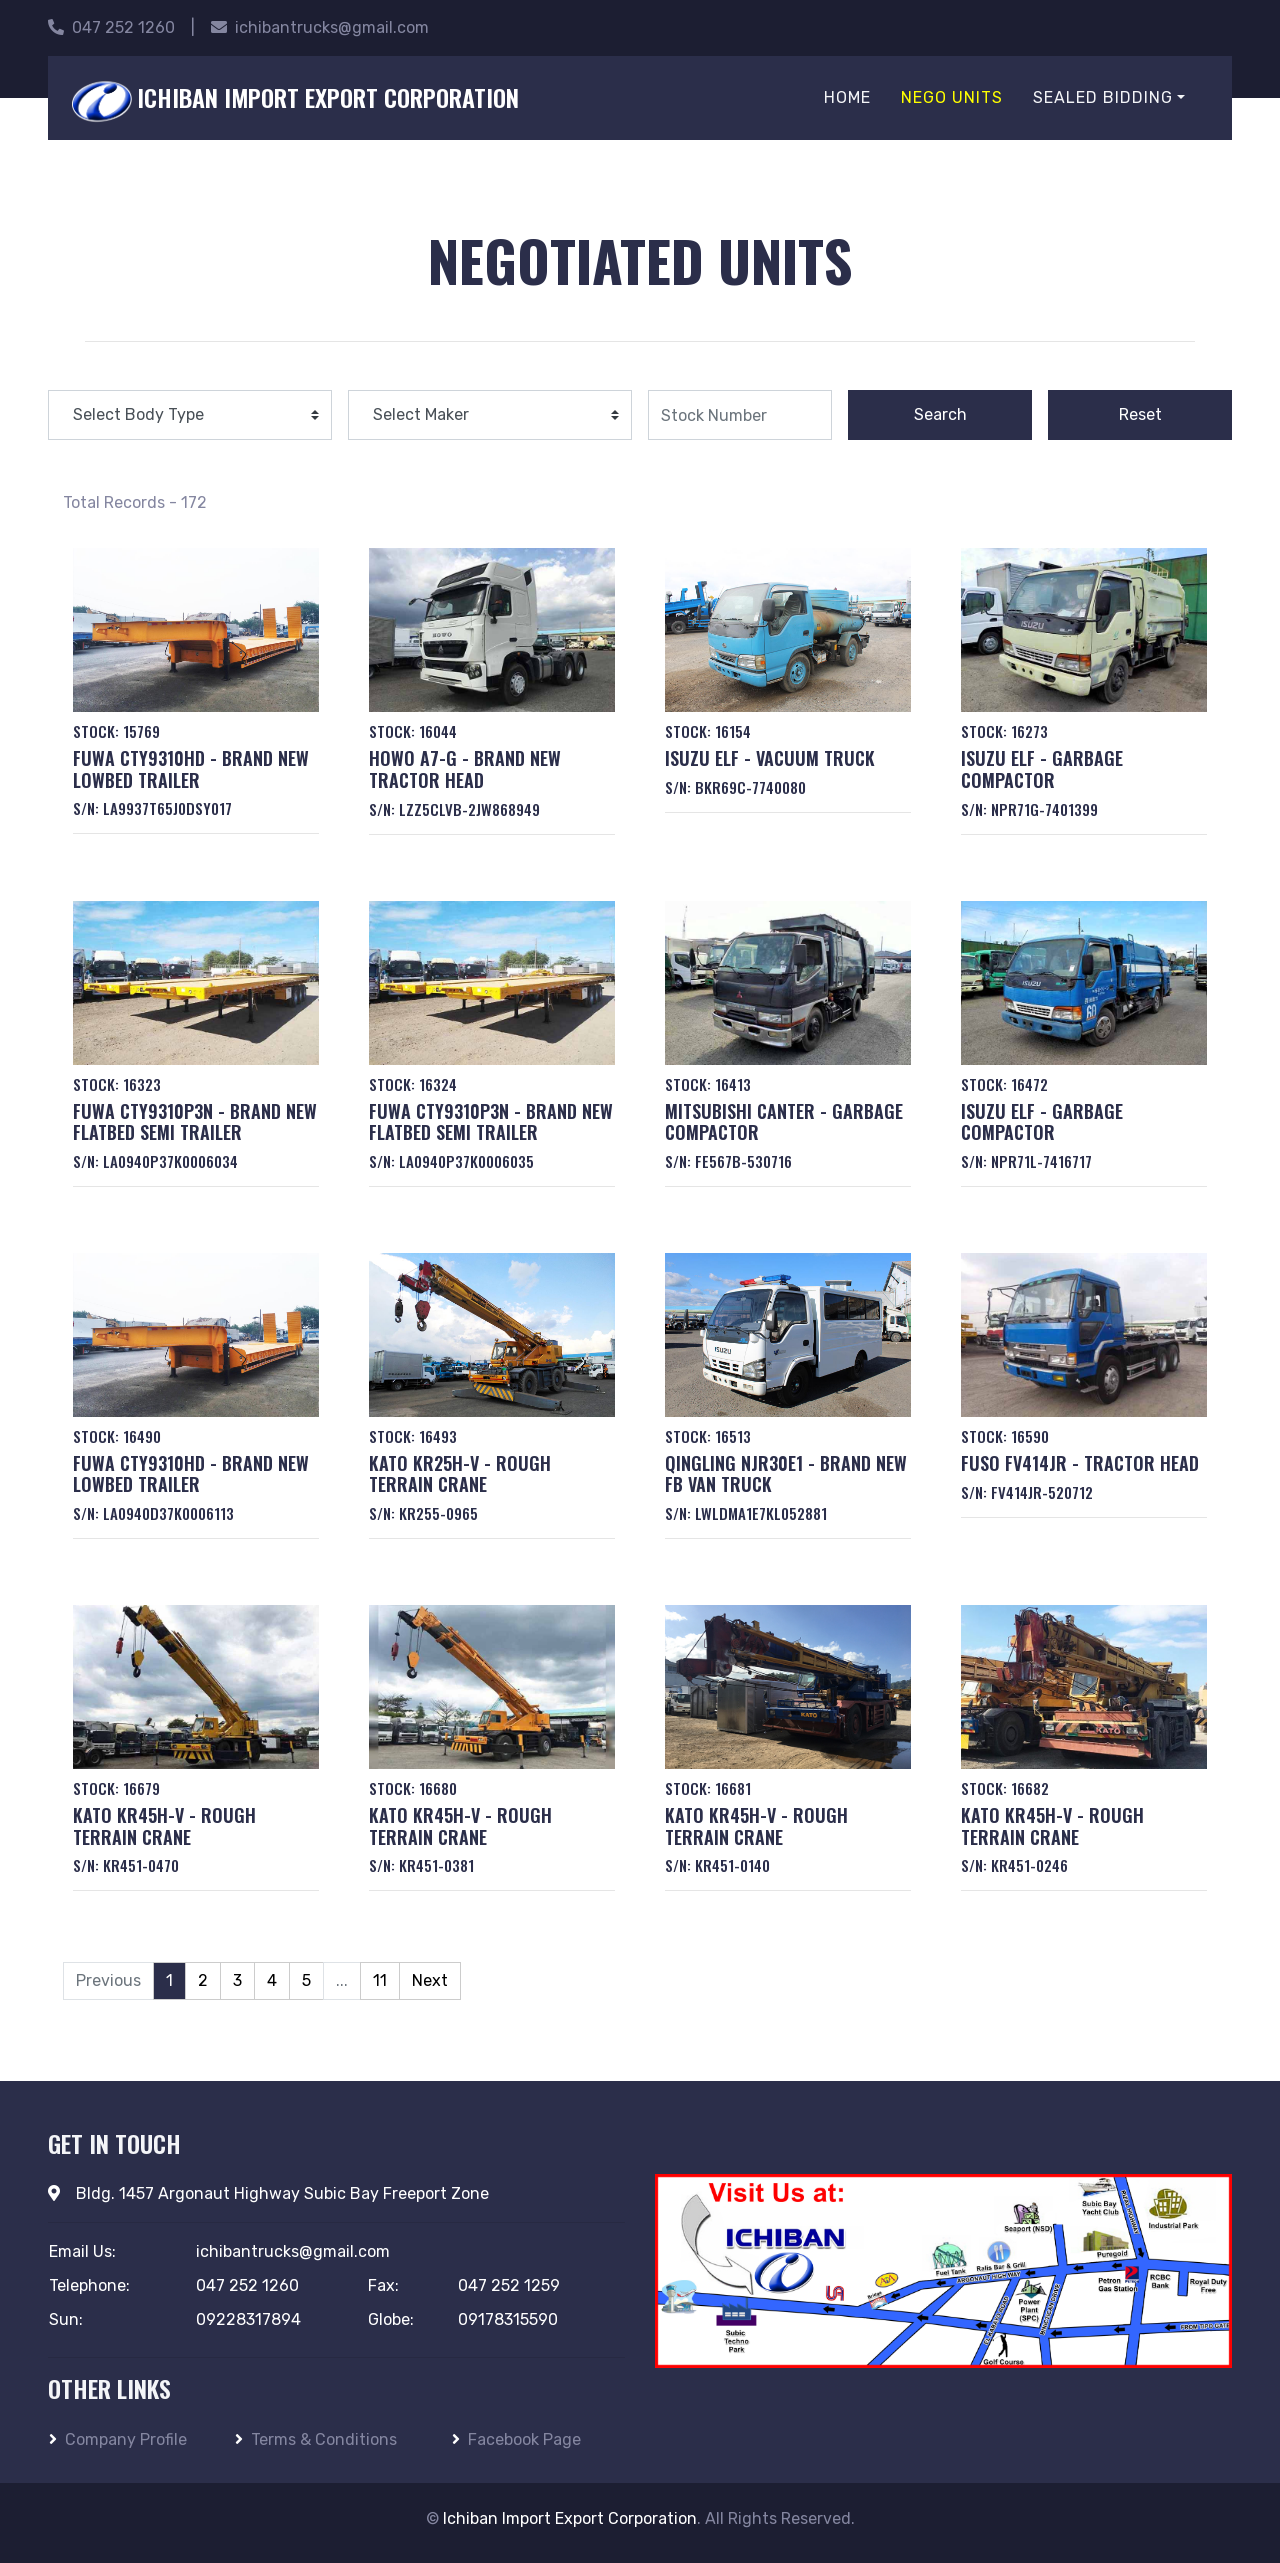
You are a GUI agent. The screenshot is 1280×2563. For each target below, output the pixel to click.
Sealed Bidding (1103, 97)
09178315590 (508, 2319)
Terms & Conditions (316, 2439)
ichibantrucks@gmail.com (320, 27)
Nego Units (952, 97)
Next (430, 1980)
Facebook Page (516, 2439)
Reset (1140, 414)
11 (380, 1980)
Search (940, 414)
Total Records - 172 (135, 502)
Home (847, 97)
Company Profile (118, 2439)
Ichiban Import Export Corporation (570, 2518)
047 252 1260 (111, 27)
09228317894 (248, 2319)
